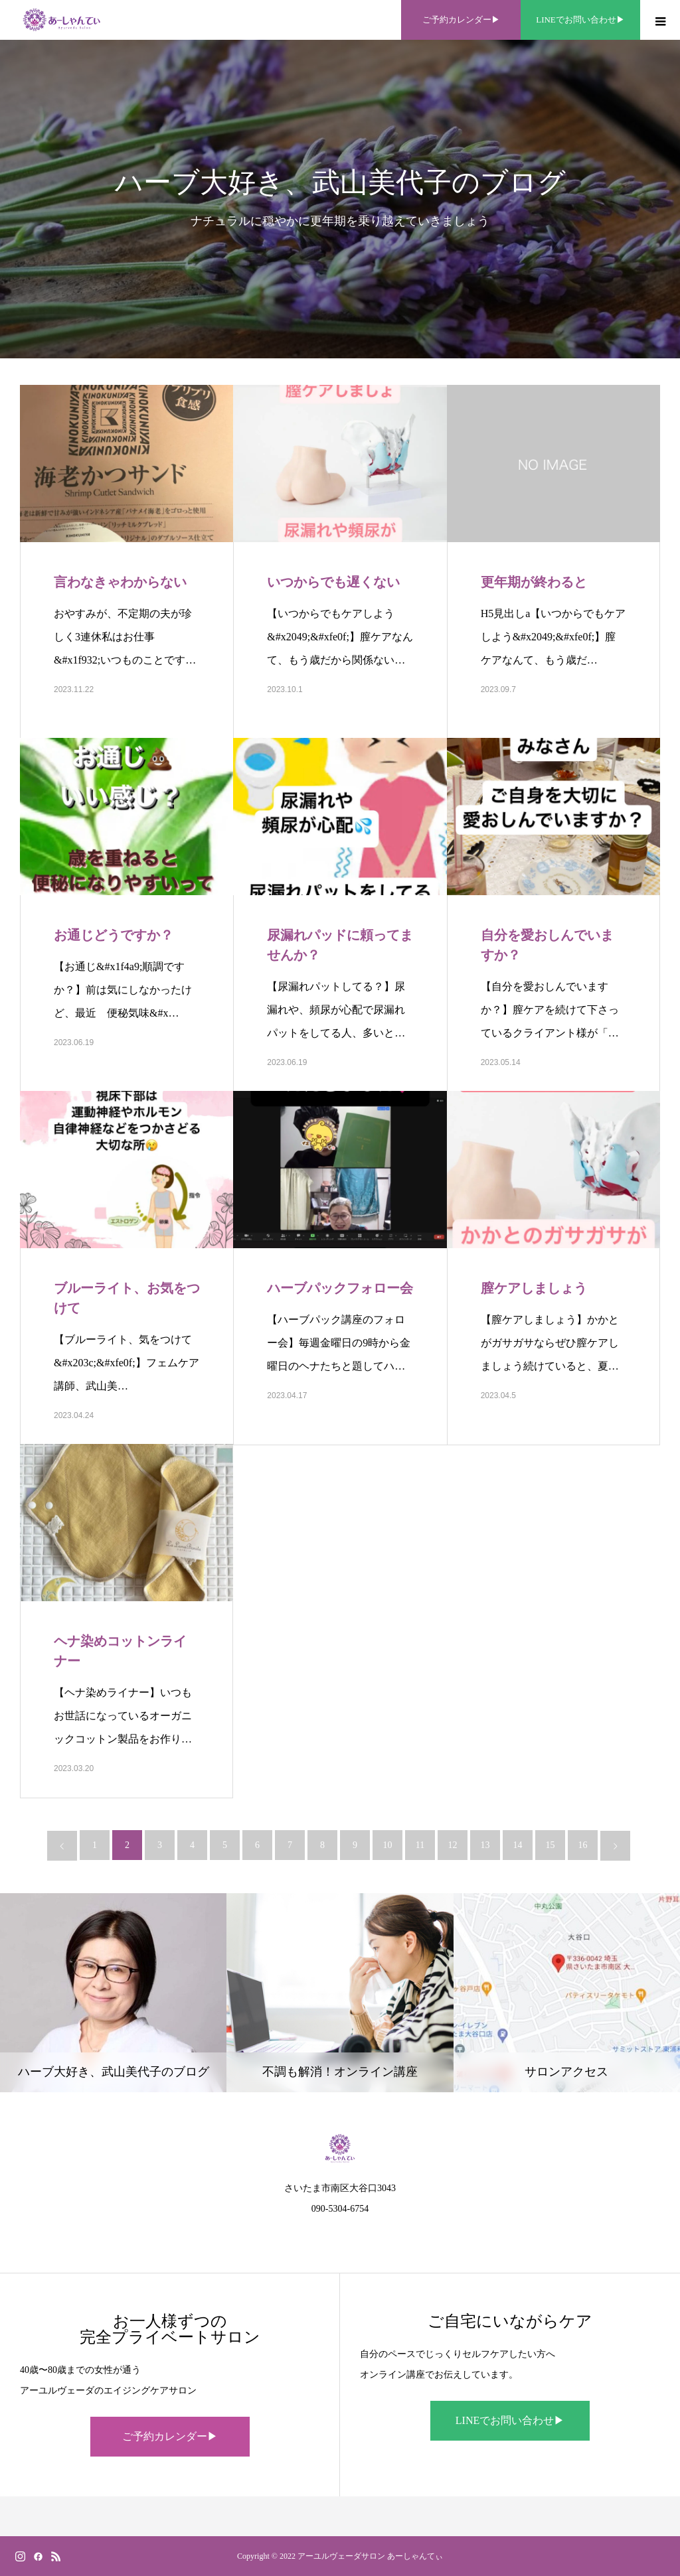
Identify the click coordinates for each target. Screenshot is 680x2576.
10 (387, 1845)
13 (485, 1845)
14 (518, 1845)
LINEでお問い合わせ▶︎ (510, 2420)
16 (583, 1845)
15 (550, 1845)
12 (453, 1845)
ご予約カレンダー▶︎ (170, 2436)
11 (420, 1845)
